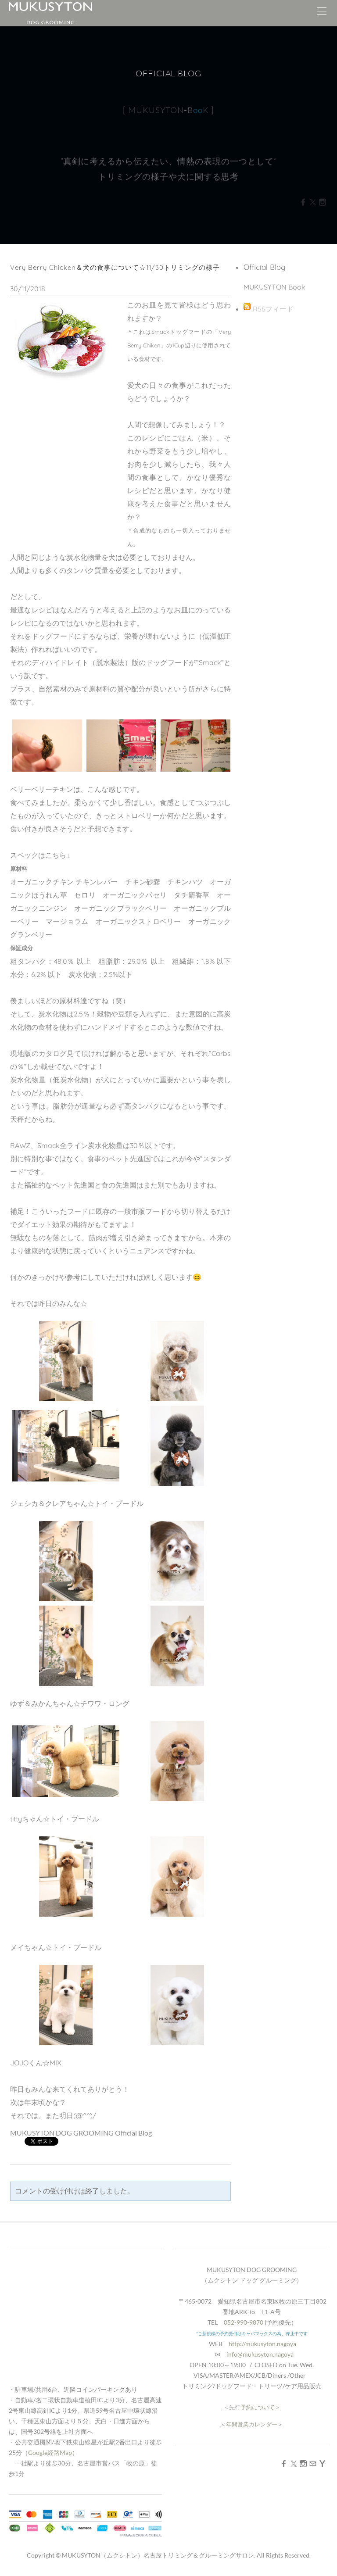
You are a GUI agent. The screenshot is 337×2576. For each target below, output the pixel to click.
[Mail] (312, 2463)
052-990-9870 (243, 2322)
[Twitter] (293, 2463)
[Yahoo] (322, 2463)
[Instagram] (303, 2463)
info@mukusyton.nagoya (260, 2354)
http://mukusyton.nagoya (262, 2343)
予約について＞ (260, 2407)
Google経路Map (50, 2452)
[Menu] (322, 13)
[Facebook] (283, 2463)
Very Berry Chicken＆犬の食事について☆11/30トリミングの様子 (115, 267)
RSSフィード (273, 308)
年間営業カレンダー (251, 2424)
